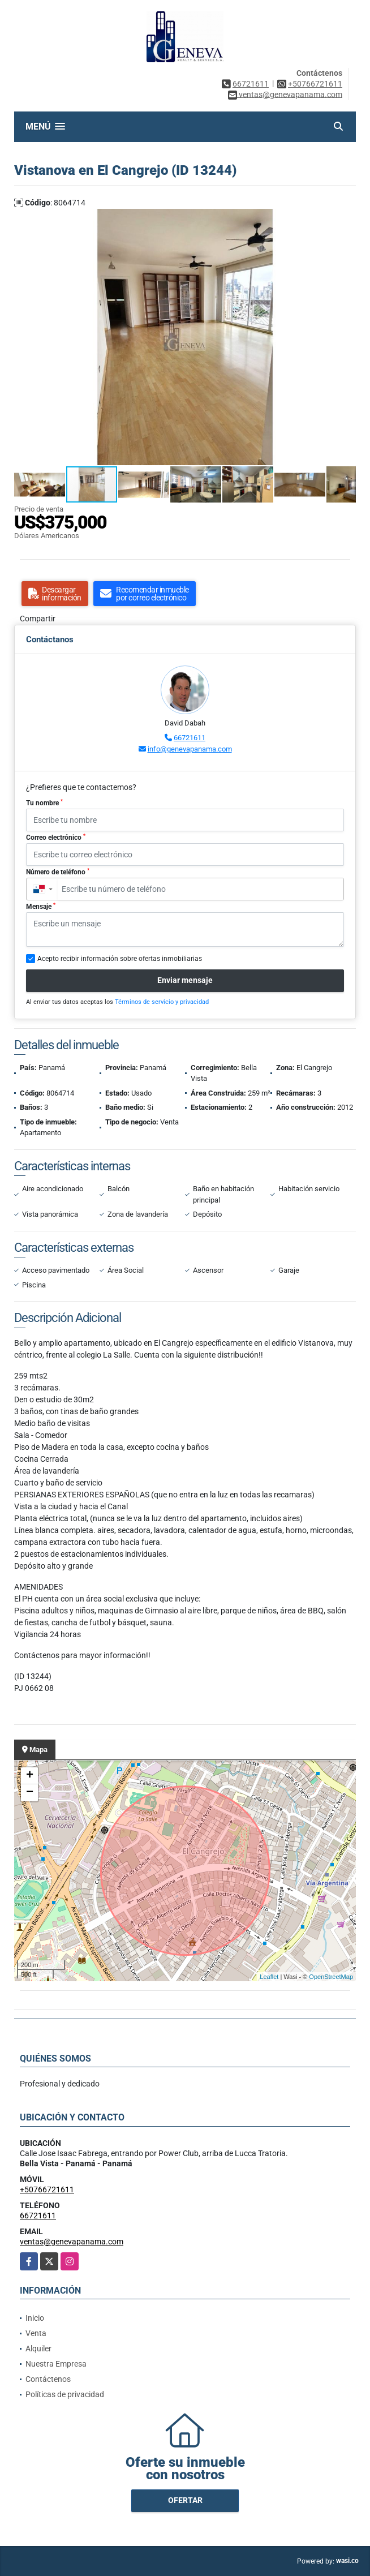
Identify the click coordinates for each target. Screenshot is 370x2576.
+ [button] (29, 1775)
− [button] (29, 1792)
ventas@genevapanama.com (71, 2241)
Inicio (34, 2317)
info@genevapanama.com (190, 749)
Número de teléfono (57, 872)
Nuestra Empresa (56, 2363)
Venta (35, 2333)
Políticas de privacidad (64, 2394)
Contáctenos (48, 2379)
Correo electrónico (55, 837)
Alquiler (38, 2348)
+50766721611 (315, 83)
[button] (346, 219)
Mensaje (40, 906)
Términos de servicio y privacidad (162, 1002)
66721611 (251, 83)
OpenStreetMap (331, 1976)
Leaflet (269, 1976)
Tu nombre (44, 803)
